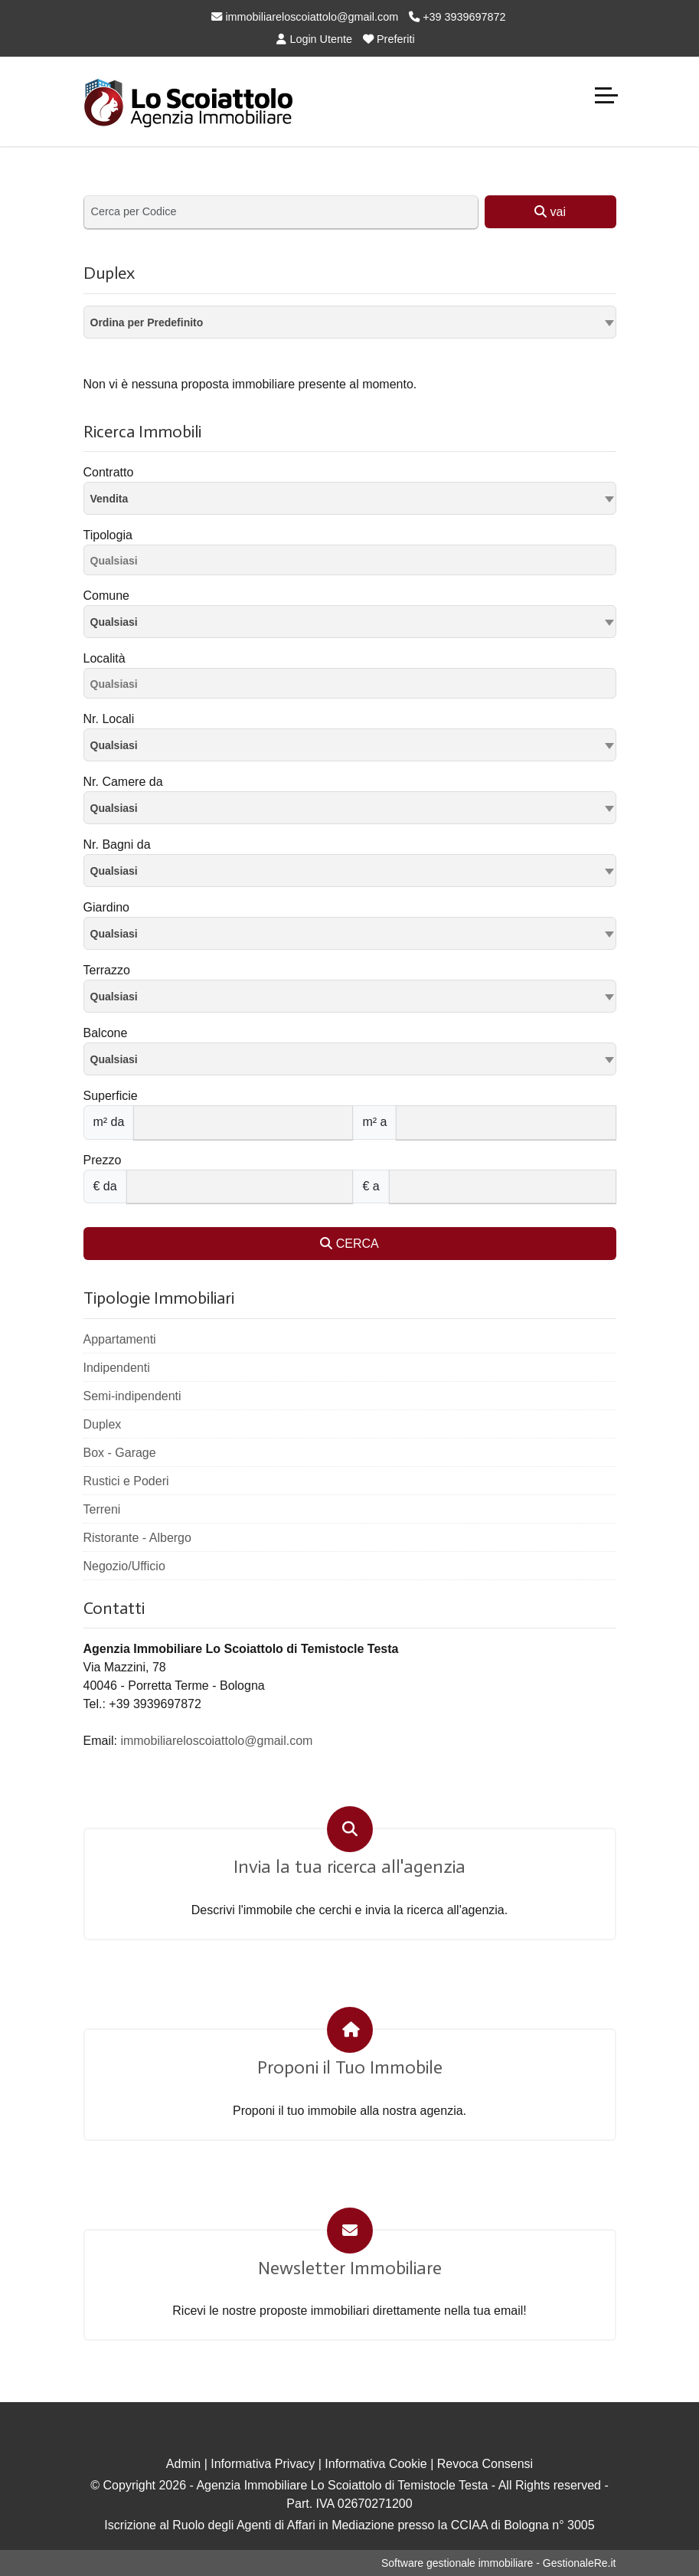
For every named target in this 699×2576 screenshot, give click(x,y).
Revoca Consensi (485, 2463)
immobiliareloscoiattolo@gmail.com (304, 17)
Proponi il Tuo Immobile (350, 2067)
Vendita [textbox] (109, 499)
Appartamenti (119, 1339)
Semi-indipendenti (132, 1396)
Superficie (110, 1095)
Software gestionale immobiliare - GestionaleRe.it (498, 2563)
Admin (183, 2463)
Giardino (106, 907)
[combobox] (349, 322)
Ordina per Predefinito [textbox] (147, 322)
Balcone (105, 1032)
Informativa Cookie (375, 2463)
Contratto (108, 472)
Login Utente (314, 39)
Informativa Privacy (263, 2463)
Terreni (102, 1509)
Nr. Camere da (123, 781)
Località (104, 658)
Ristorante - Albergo (137, 1537)
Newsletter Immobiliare (350, 2268)
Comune (106, 595)
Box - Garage (119, 1452)
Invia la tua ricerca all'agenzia (349, 1866)
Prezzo (102, 1160)
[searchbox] (353, 563)
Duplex (102, 1424)
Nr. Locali (109, 718)
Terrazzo (106, 970)
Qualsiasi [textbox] (114, 622)
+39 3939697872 (457, 17)
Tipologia (107, 535)
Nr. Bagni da (117, 844)
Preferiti (389, 39)
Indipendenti (116, 1367)
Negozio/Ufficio (124, 1566)
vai (550, 211)
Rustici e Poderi (126, 1481)
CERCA (349, 1243)
